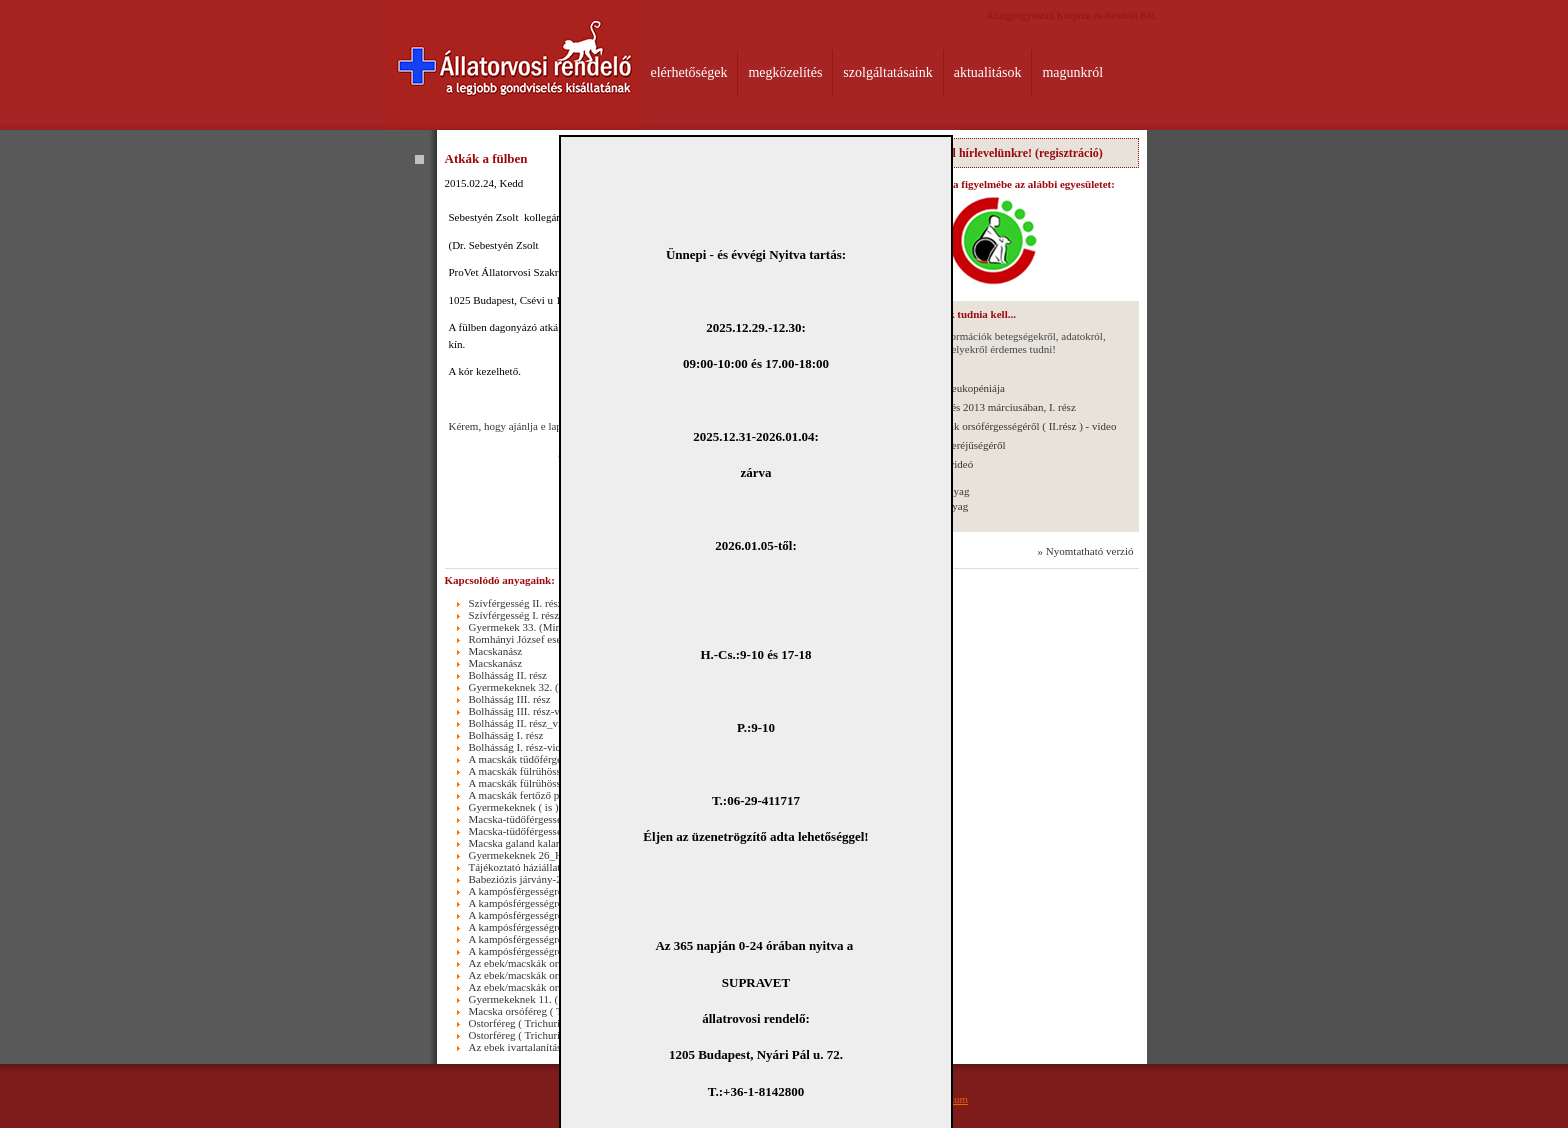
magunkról (1072, 72)
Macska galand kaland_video (533, 843)
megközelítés (785, 72)
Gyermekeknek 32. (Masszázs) (537, 687)
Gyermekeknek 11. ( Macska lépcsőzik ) (557, 999)
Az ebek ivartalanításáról (524, 1047)
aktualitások (988, 72)
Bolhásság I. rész (506, 735)
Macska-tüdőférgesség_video (533, 831)
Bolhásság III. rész (510, 699)
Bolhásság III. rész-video (524, 711)
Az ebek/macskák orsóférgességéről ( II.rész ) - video (999, 426)
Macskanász (496, 651)
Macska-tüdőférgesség (518, 819)
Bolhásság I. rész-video (520, 747)
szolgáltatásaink (887, 72)
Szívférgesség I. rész (514, 615)
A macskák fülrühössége (523, 771)
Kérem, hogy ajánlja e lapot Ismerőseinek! (542, 426)
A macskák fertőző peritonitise (536, 795)
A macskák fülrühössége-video (537, 783)
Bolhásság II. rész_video (523, 723)
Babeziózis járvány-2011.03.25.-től (546, 879)
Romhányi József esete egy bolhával (549, 639)
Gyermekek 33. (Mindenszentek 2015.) (555, 627)
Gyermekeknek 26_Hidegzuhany (541, 855)
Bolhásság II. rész (508, 675)
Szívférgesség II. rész (516, 603)
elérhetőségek (689, 72)
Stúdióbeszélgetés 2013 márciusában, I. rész (979, 407)
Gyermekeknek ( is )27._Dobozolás (547, 807)
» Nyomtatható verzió (1086, 551)
